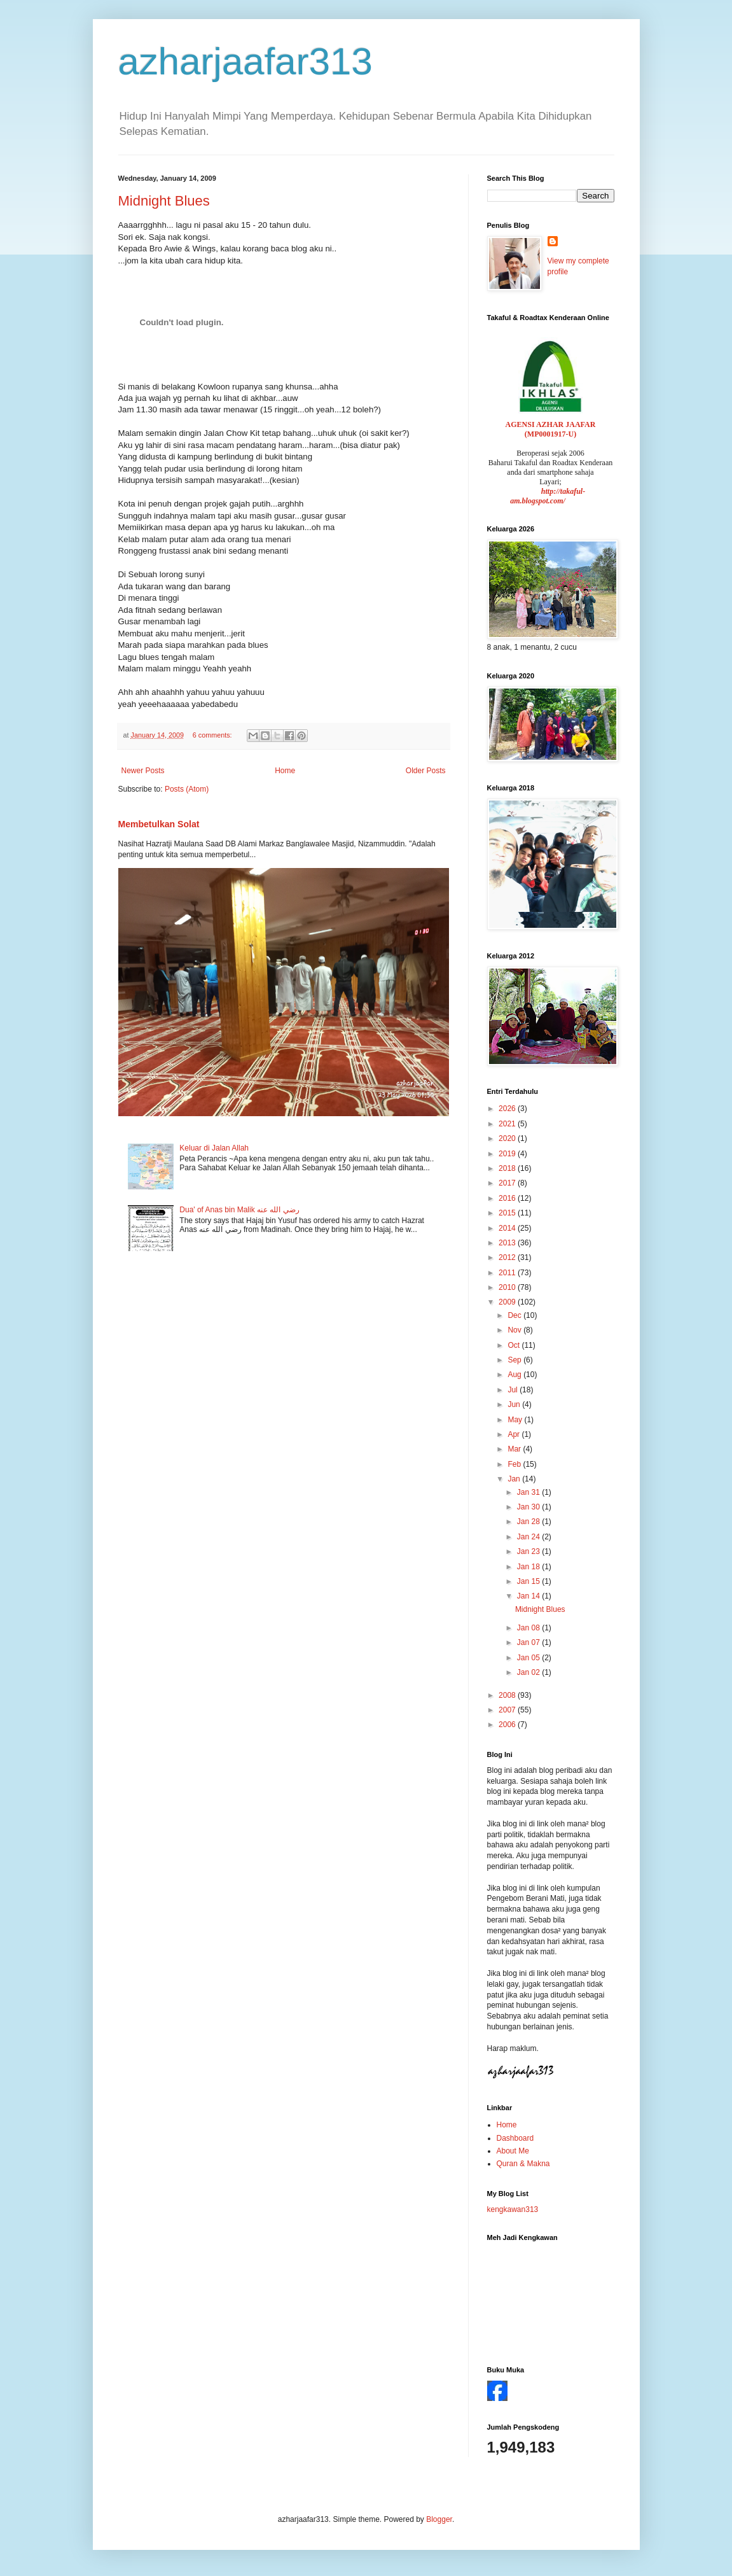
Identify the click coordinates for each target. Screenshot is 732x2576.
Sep (515, 1359)
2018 (508, 1168)
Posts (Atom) (187, 789)
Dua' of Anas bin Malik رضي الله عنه (239, 1209)
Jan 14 (529, 1596)
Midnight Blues (164, 201)
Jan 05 (529, 1657)
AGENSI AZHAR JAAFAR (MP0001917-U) (551, 429)
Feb (515, 1464)
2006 (508, 1724)
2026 (508, 1108)
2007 (508, 1709)
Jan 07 (529, 1642)
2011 (508, 1272)
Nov (515, 1330)
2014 (508, 1228)
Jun (515, 1404)
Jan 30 (529, 1506)
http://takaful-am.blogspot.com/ (547, 496)
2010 (508, 1287)
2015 (508, 1212)
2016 (508, 1198)
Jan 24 (529, 1536)
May (516, 1419)
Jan (515, 1478)
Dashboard (515, 2138)
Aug (515, 1374)
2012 (508, 1257)
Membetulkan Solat (159, 824)
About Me (513, 2150)
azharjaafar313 (245, 61)
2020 (508, 1138)
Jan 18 (529, 1566)
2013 (508, 1242)
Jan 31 (529, 1492)
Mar (515, 1449)
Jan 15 (529, 1581)
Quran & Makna (523, 2163)
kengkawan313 (513, 2209)
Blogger (439, 2519)
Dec (515, 1315)
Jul (514, 1389)
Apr (514, 1434)
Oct (514, 1345)
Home (285, 770)
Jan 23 (529, 1551)
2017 (508, 1183)
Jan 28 (529, 1521)
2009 (508, 1302)
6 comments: (213, 735)
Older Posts (426, 770)
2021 (508, 1123)
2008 (508, 1695)
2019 (508, 1153)
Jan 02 (529, 1672)
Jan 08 (529, 1627)
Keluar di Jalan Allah (214, 1148)
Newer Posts (143, 770)
